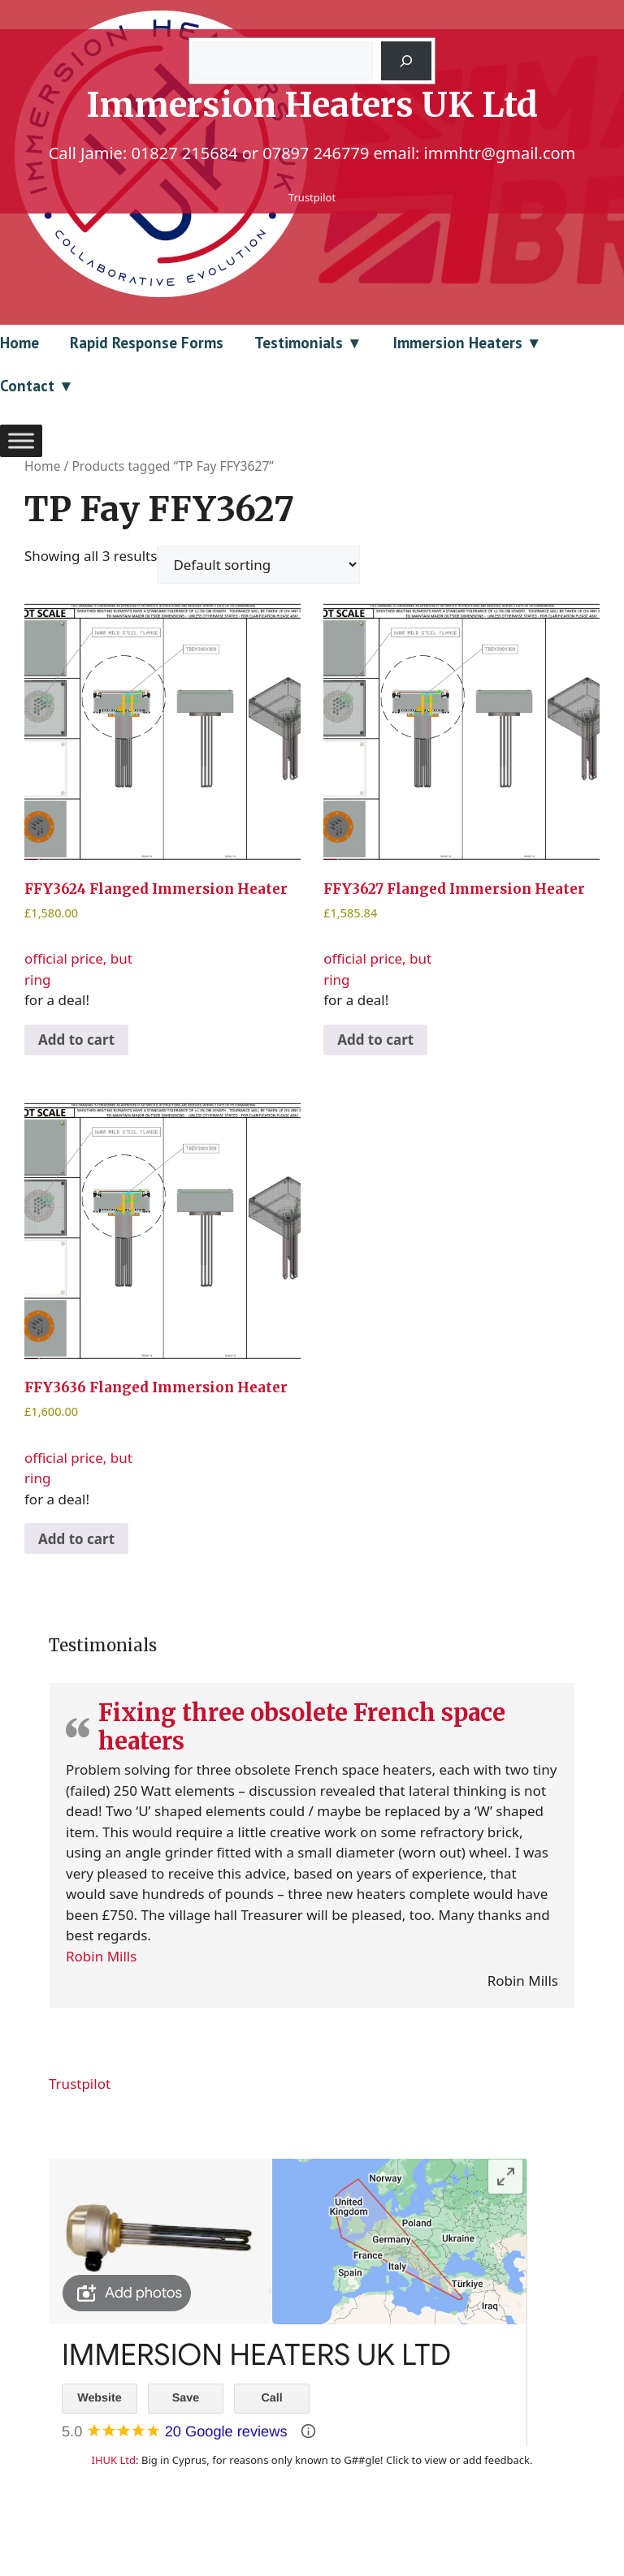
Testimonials (298, 342)
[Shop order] (258, 565)
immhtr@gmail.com (500, 153)
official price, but (162, 783)
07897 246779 (315, 153)
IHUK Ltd (114, 2460)
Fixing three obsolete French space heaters (301, 1727)
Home (19, 342)
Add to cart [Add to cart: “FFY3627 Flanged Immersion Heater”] (375, 1039)
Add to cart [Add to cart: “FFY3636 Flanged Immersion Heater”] (76, 1539)
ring (37, 979)
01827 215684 (184, 153)
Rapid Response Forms (146, 342)
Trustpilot (312, 197)
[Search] (406, 60)
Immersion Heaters (457, 342)
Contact (27, 385)
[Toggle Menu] (21, 440)
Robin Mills (101, 1956)
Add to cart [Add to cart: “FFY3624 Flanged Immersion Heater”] (76, 1039)
